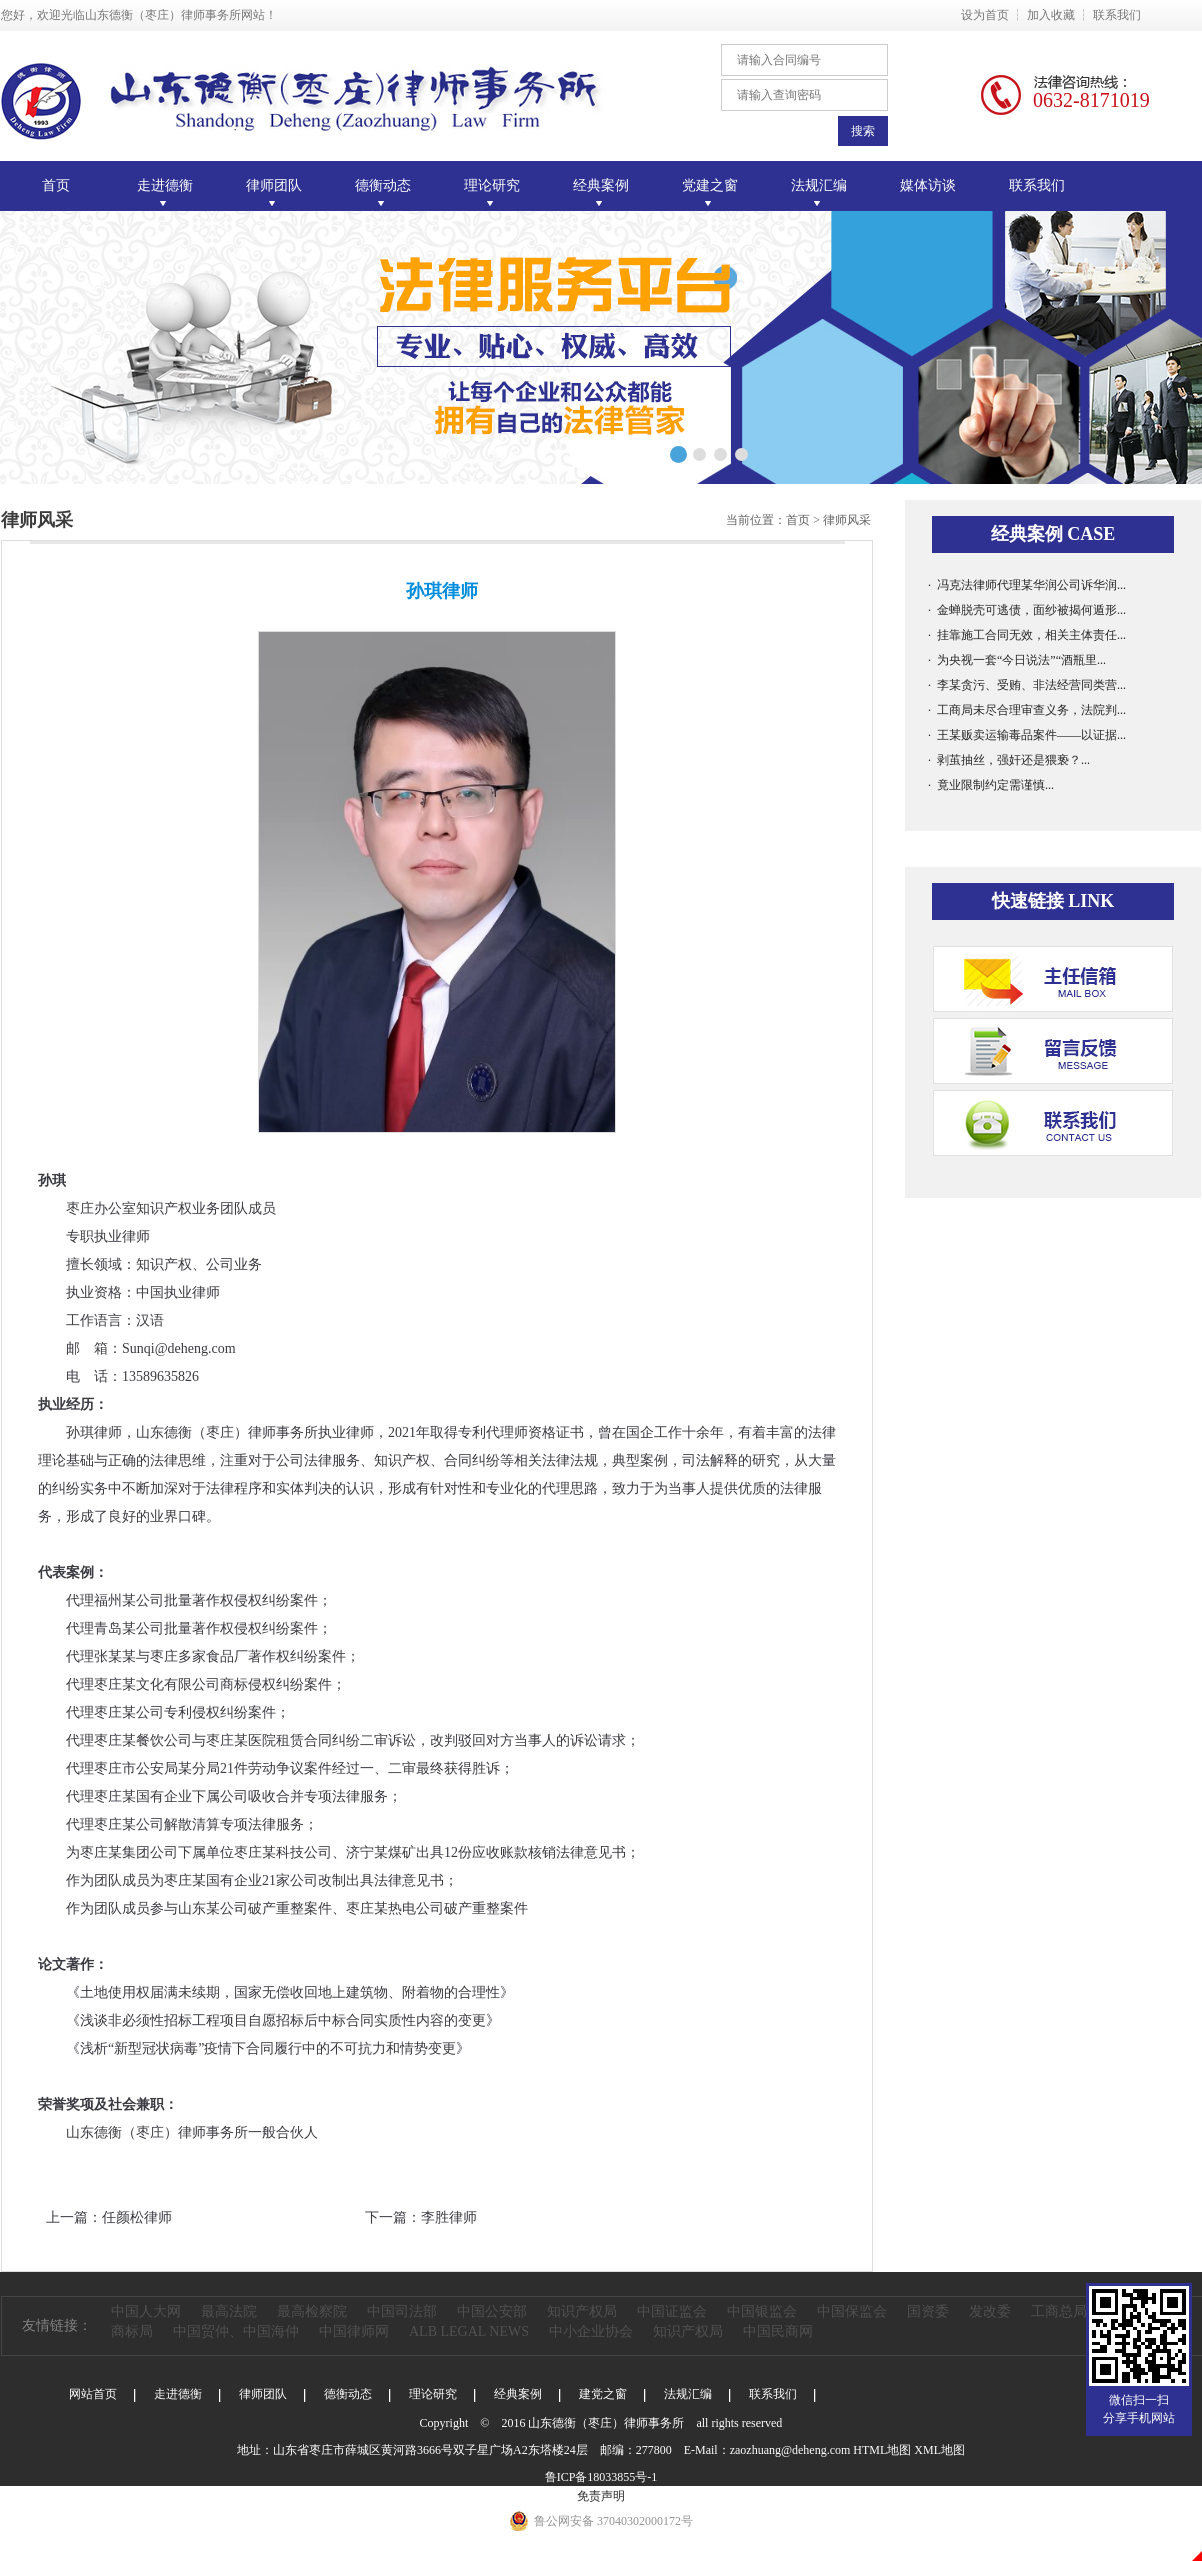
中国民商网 (778, 2331)
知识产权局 (582, 2311)
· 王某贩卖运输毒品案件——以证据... (1027, 735)
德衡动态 (348, 2394)
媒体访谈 (928, 185)
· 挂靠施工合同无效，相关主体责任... (1027, 635)
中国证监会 (672, 2311)
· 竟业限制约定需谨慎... (991, 785)
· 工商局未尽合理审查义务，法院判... (1027, 710)
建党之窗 (603, 2394)
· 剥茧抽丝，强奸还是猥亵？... (1009, 760)
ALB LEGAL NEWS (469, 2331)
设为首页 (985, 15)
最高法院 (229, 2311)
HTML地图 (882, 2450)
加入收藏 (1051, 15)
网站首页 (93, 2394)
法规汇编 (688, 2394)
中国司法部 (402, 2311)
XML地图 (939, 2450)
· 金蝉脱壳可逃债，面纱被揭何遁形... (1027, 610)
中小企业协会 (591, 2331)
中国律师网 (354, 2331)
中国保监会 (852, 2311)
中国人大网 (146, 2311)
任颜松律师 (137, 2217)
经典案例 (518, 2394)
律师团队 (263, 2394)
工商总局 (1059, 2311)
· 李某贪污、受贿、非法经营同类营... (1027, 685)
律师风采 (847, 520)
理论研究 (433, 2394)
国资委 (928, 2311)
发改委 (990, 2311)
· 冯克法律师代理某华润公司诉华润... (1027, 585)
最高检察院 (312, 2311)
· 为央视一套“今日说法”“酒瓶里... (1017, 660)
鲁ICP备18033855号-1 (601, 2477)
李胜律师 (449, 2217)
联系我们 (1117, 15)
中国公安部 (492, 2311)
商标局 (132, 2331)
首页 (56, 185)
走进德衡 (178, 2394)
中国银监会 (762, 2311)
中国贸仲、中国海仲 (236, 2331)
